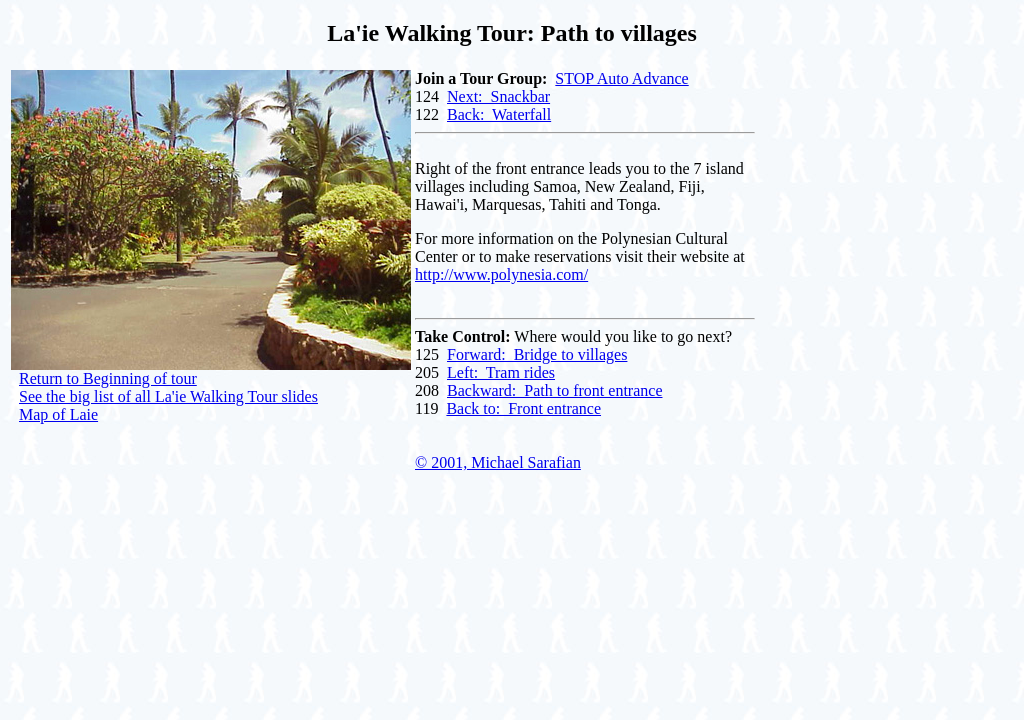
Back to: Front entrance (523, 408)
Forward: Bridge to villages (537, 354)
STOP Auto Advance (621, 78)
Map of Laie (58, 414)
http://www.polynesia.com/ (501, 274)
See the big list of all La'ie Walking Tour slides (168, 396)
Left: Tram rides (501, 372)
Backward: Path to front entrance (554, 390)
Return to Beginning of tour (108, 378)
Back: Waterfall (499, 114)
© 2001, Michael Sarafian (498, 462)
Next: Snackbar (498, 96)
